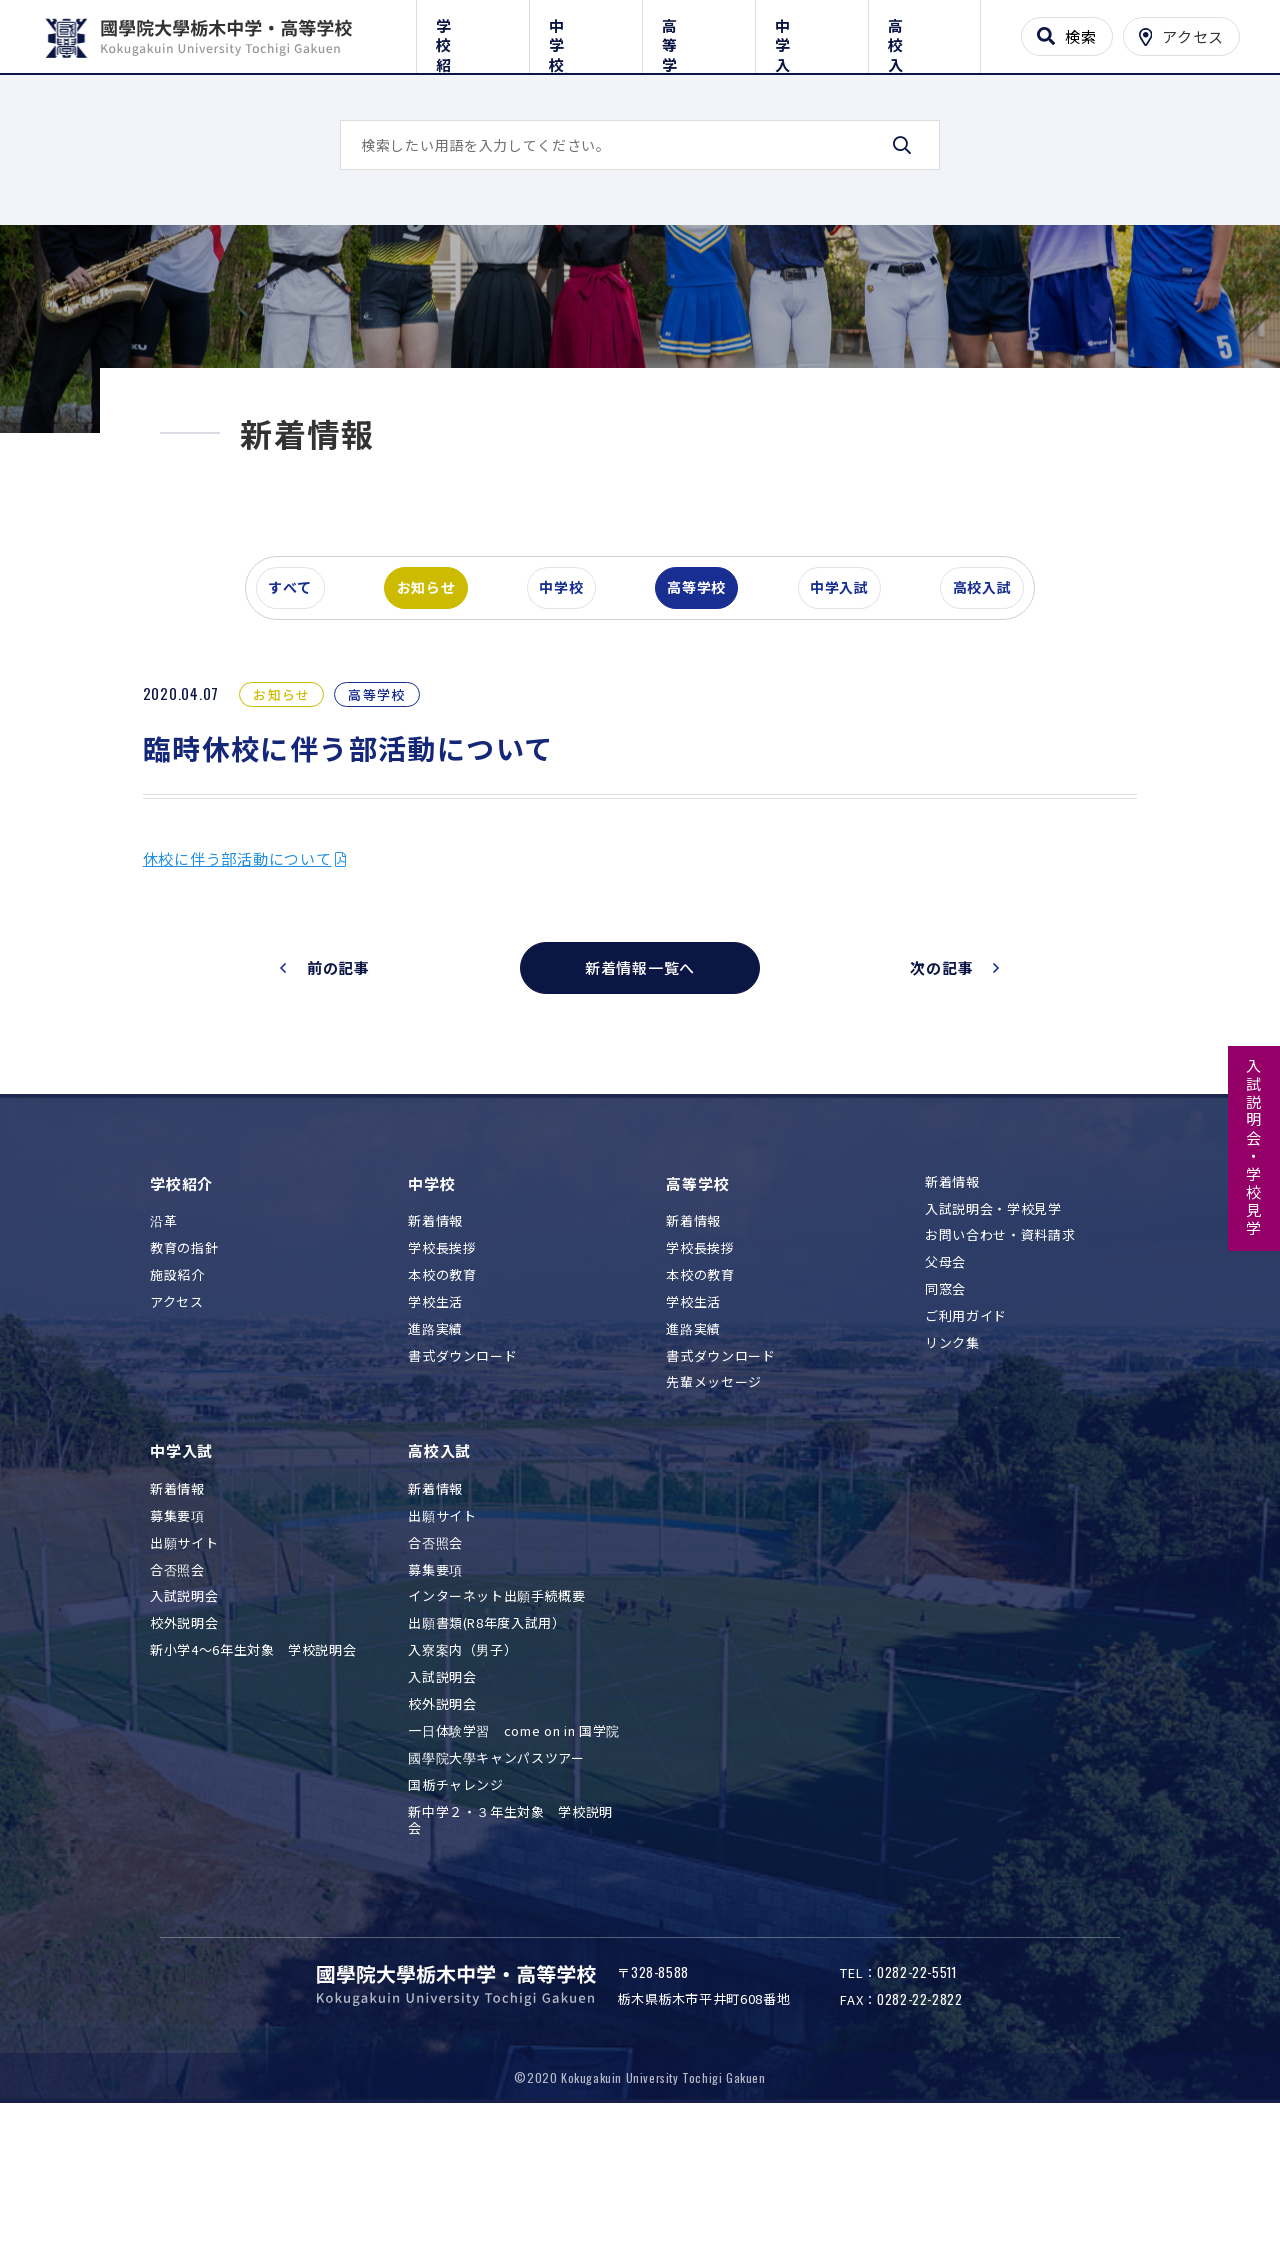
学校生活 (435, 1411)
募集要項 (177, 1625)
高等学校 (698, 32)
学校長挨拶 (442, 1357)
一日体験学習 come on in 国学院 (514, 1840)
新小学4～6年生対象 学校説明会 (253, 1760)
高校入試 (924, 32)
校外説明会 (184, 1733)
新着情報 (435, 1331)
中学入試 (811, 32)
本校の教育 (442, 1384)
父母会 (945, 1372)
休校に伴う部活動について (254, 968)
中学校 (585, 32)
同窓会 (945, 1399)
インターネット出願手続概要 (496, 1706)
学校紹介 (472, 32)
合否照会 (177, 1679)
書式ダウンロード (462, 1465)
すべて (299, 694)
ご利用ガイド (966, 1426)
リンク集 (952, 1452)
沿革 (163, 1331)
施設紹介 (177, 1384)
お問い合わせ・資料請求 (1000, 1345)
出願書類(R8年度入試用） (486, 1733)
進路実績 (435, 1438)
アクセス (177, 1411)
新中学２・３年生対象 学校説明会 (510, 1930)
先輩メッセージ (714, 1492)
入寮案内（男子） (462, 1760)
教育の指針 (184, 1357)
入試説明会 (184, 1706)
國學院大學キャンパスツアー (496, 1867)
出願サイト (184, 1652)
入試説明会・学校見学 (1254, 1148)
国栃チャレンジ (456, 1894)
